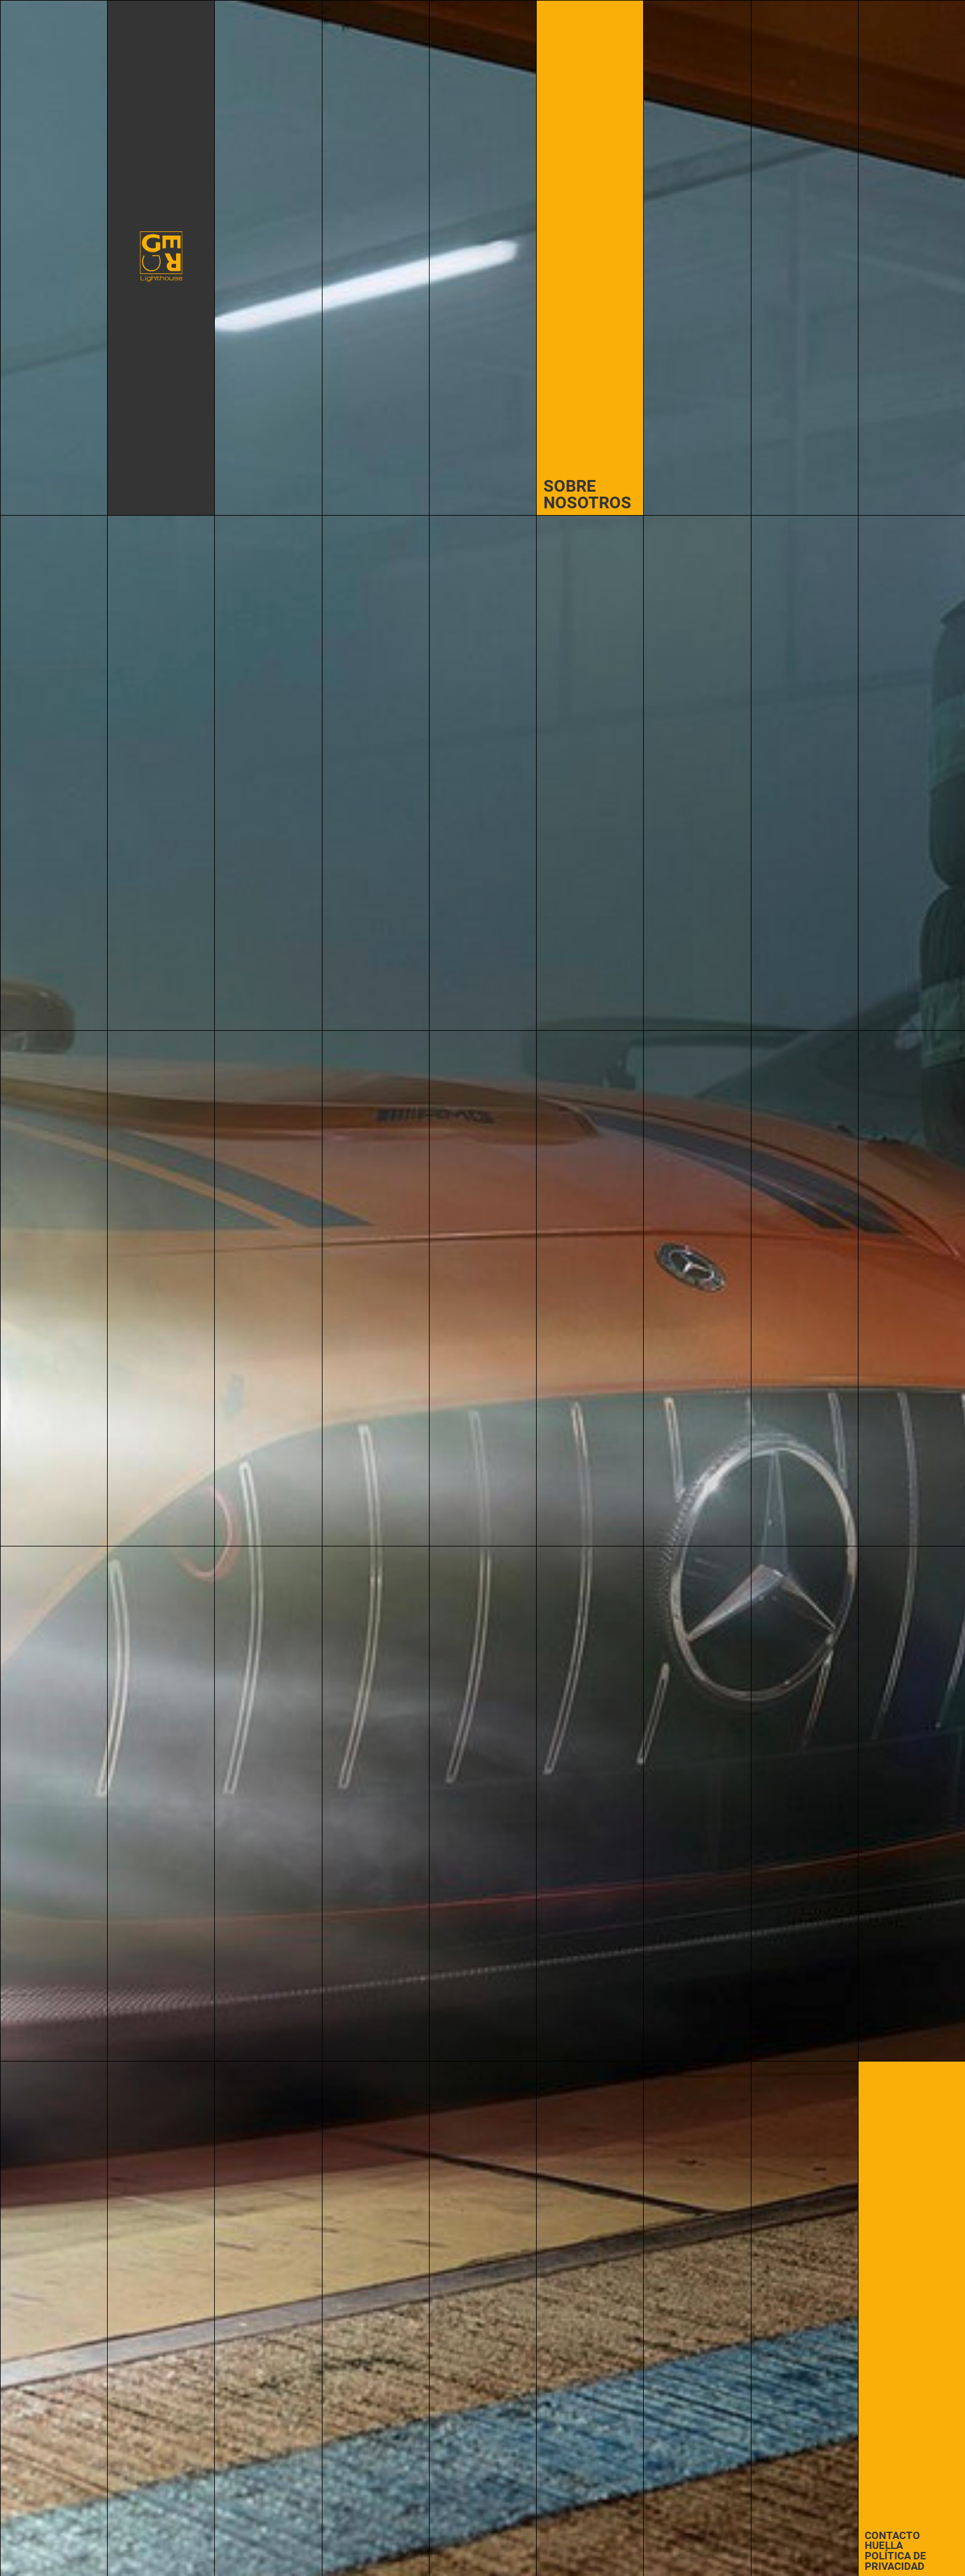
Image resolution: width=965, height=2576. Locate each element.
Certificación (582, 991)
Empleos (567, 1016)
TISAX (556, 1004)
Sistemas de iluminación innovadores (614, 971)
